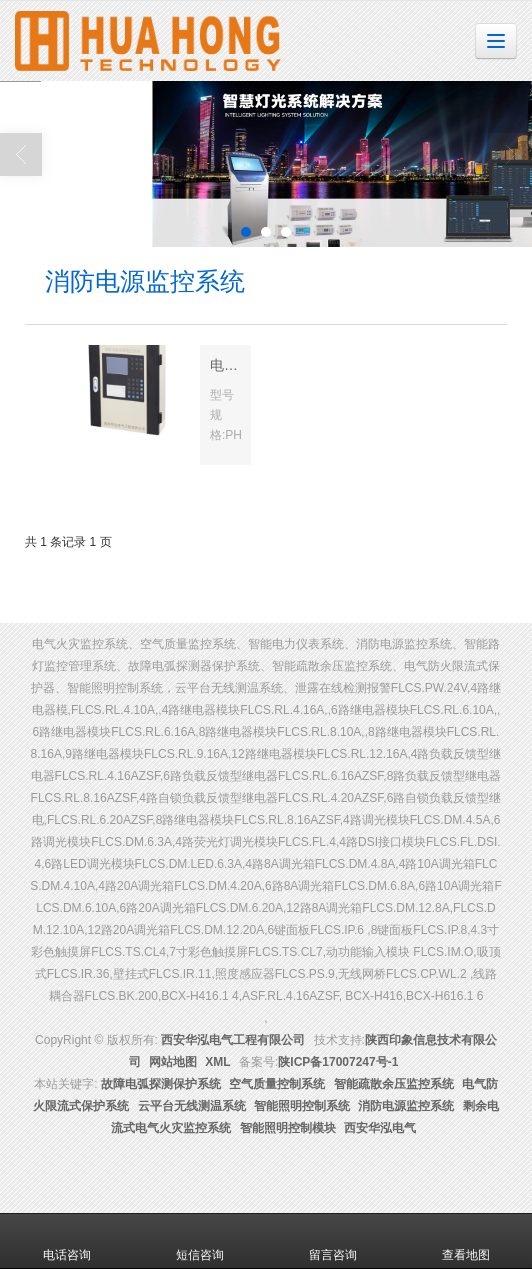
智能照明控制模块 (288, 1128)
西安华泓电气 (380, 1128)
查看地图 (466, 1241)
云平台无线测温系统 (192, 1106)
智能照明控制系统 (302, 1106)
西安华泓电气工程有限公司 (233, 1040)
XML (217, 1062)
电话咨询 (67, 1241)
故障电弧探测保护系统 (161, 1084)
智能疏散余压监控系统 (394, 1084)
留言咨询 (333, 1241)
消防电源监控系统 (406, 1106)
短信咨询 (200, 1241)
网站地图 (173, 1062)
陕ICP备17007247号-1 (338, 1062)
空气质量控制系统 (277, 1084)
